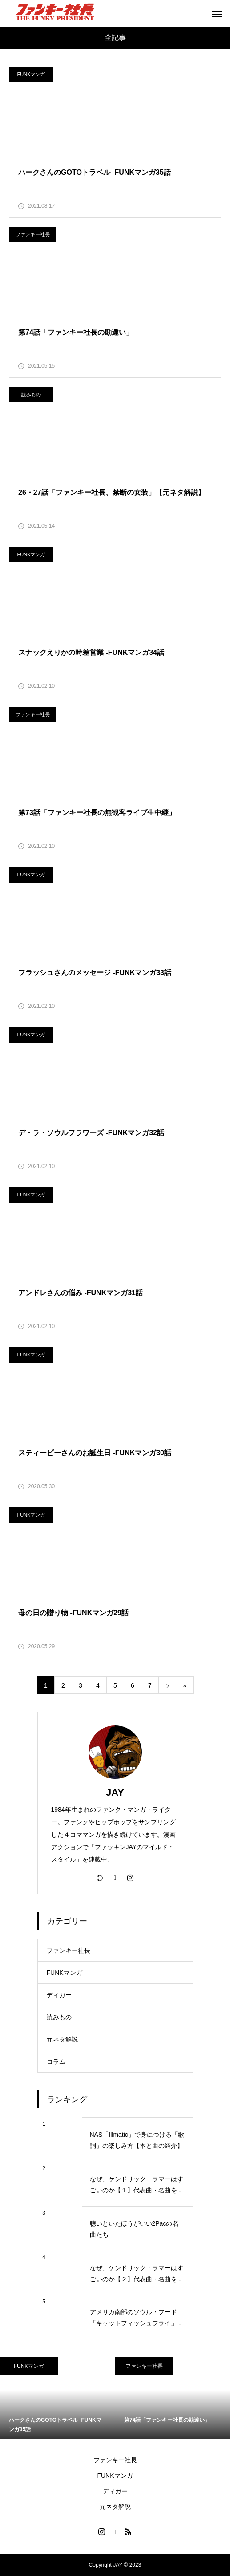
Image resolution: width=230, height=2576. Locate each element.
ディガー (59, 1994)
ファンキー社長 (33, 234)
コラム (56, 2061)
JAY (115, 1792)
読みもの (31, 394)
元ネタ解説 (62, 2039)
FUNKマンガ (31, 74)
